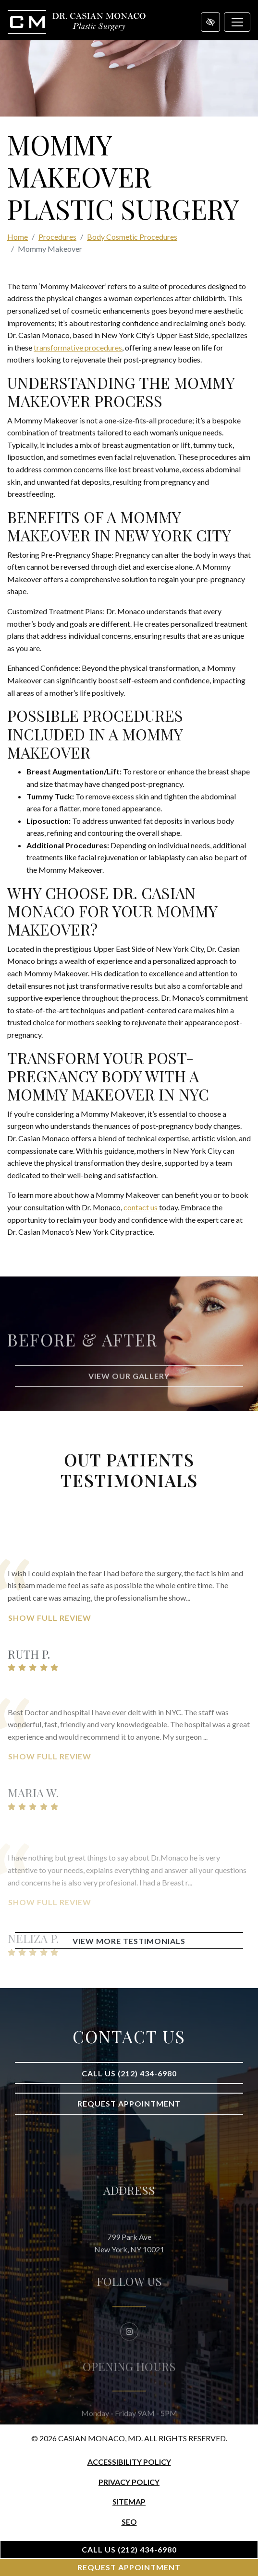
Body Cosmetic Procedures (132, 236)
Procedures (57, 236)
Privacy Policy (129, 2481)
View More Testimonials (129, 1940)
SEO (129, 2521)
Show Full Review (49, 1646)
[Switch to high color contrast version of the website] (210, 22)
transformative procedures (78, 347)
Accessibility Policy (129, 2461)
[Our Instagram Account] (129, 2351)
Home (17, 236)
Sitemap (129, 2501)
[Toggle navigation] (237, 22)
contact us (140, 1207)
